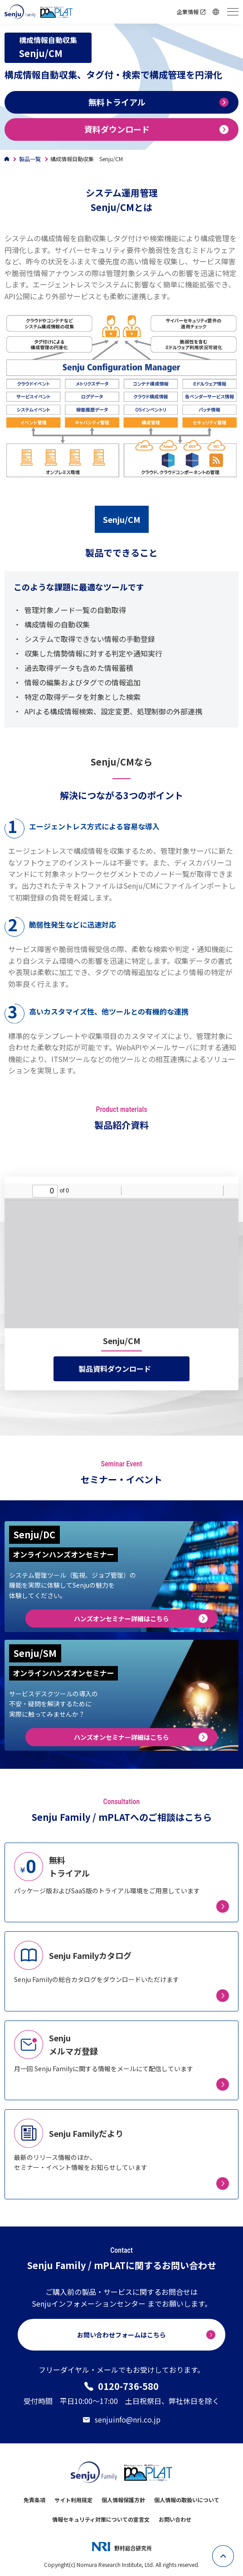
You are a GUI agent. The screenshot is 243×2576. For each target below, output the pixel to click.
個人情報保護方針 (123, 2500)
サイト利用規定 (73, 2500)
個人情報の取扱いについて (186, 2500)
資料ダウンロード (117, 129)
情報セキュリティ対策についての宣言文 (101, 2519)
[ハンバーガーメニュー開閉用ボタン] (232, 11)
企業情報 (188, 11)
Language (217, 12)
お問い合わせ (175, 2519)
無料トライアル (117, 102)
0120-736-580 (128, 2386)
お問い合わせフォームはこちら (121, 2334)
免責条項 (34, 2500)
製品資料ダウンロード (114, 1368)
